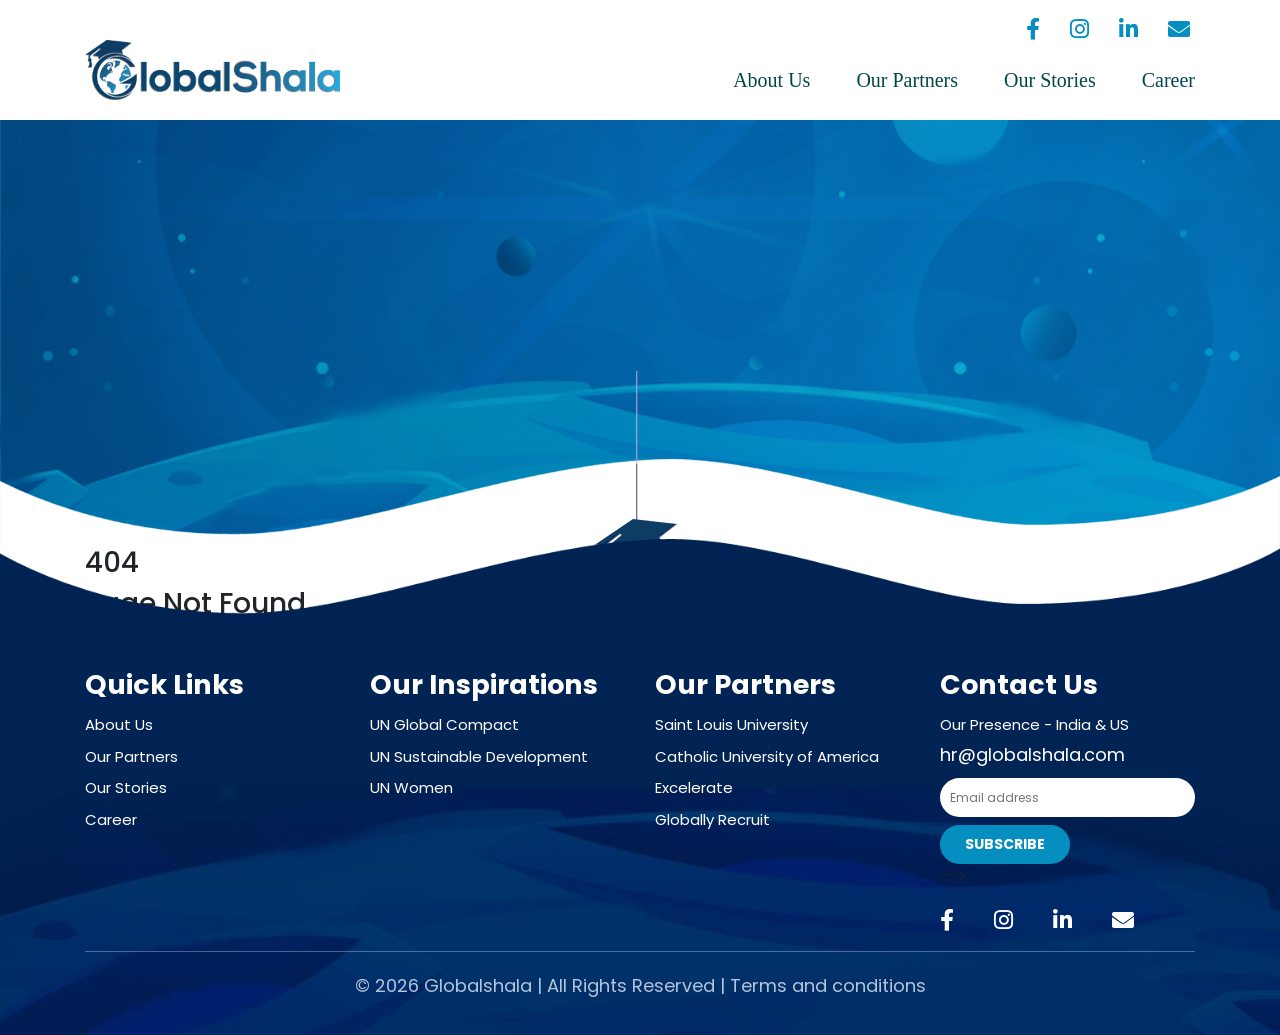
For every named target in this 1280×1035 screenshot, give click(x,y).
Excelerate (694, 787)
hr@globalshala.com (1032, 754)
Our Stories (1050, 80)
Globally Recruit (712, 819)
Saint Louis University (731, 724)
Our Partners (907, 80)
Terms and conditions (828, 985)
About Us (771, 80)
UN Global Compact (444, 724)
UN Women (411, 787)
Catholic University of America (767, 756)
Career (1168, 80)
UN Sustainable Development (479, 756)
